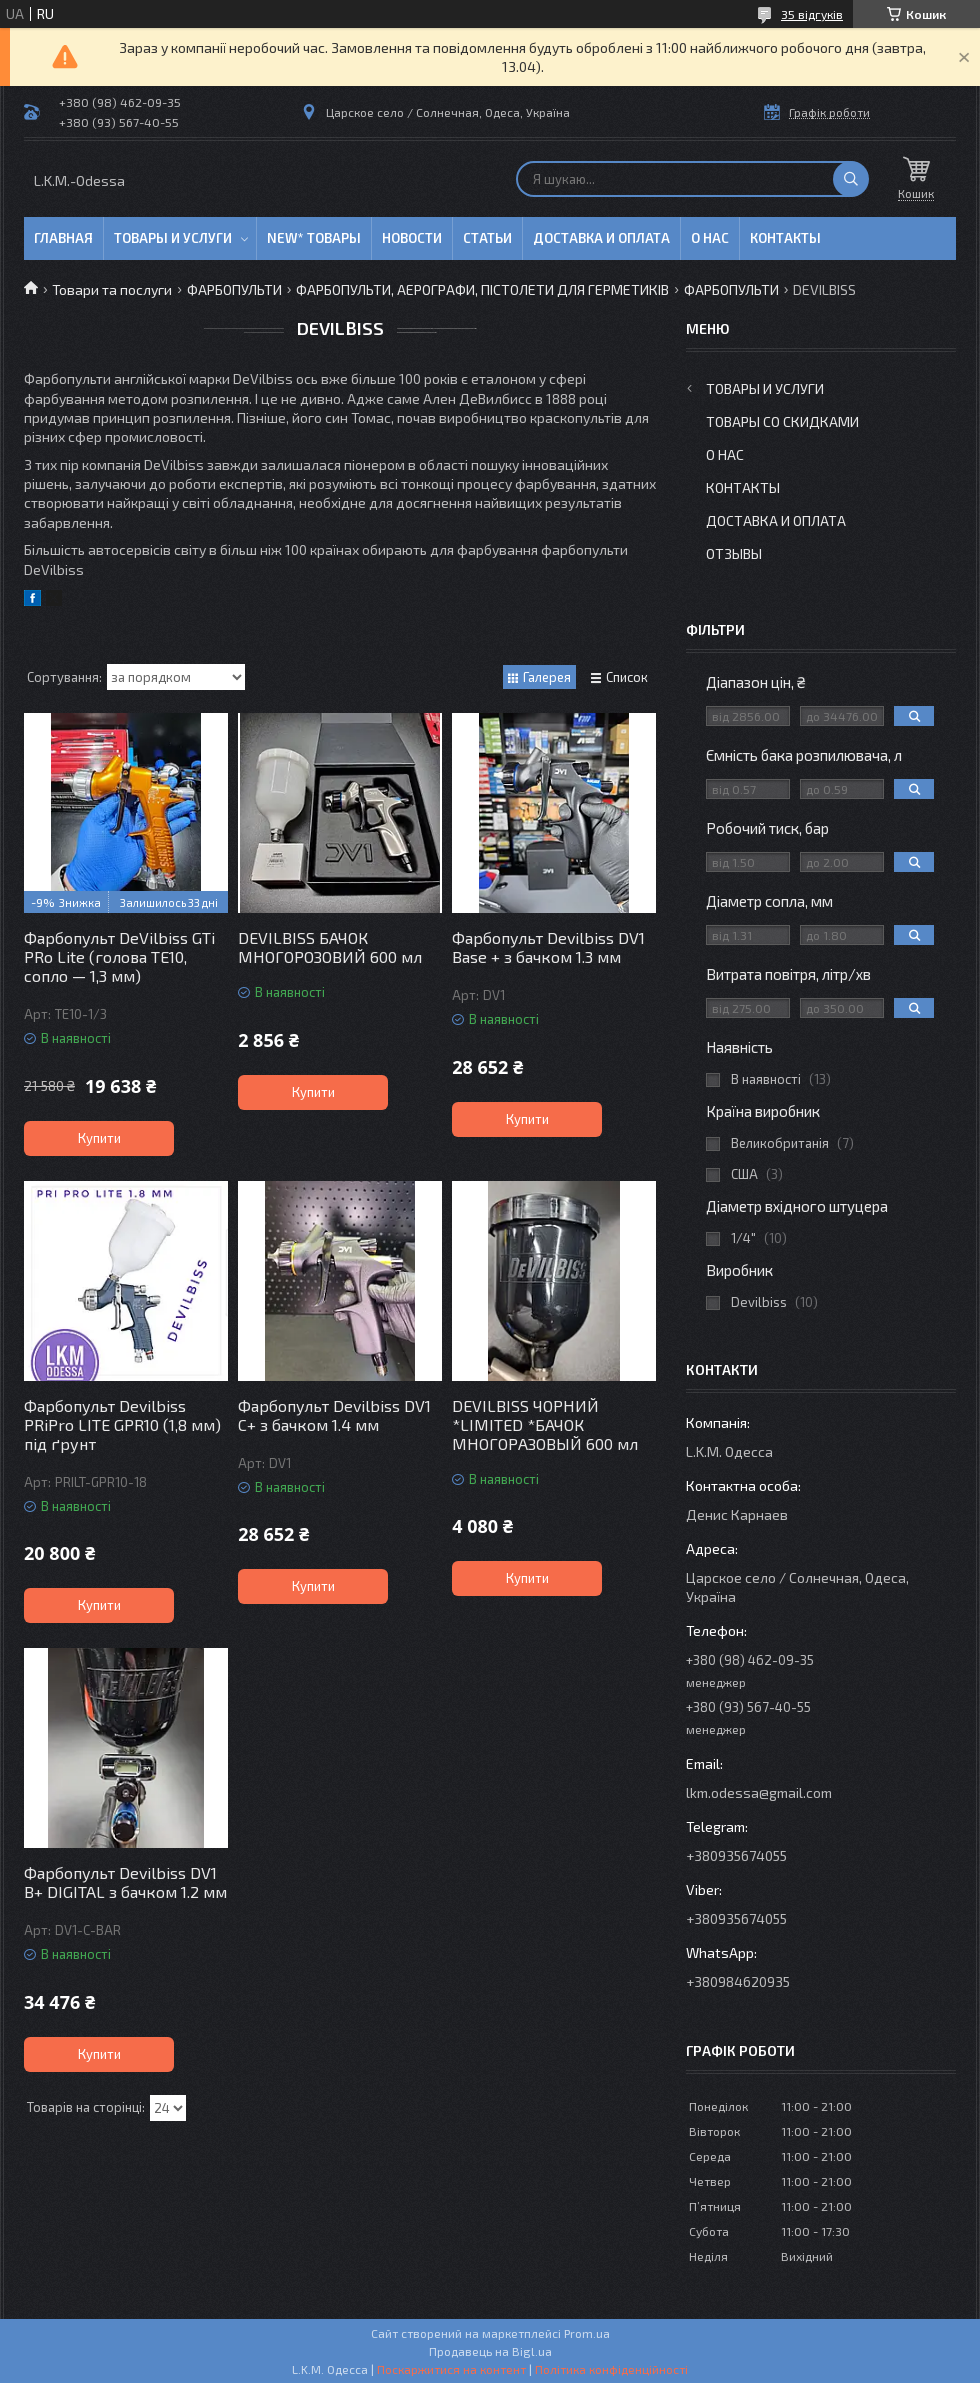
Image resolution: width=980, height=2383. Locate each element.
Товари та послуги (112, 289)
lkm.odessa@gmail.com (759, 1792)
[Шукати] (851, 179)
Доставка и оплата (601, 238)
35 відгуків (812, 14)
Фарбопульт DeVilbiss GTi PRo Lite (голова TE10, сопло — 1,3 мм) (119, 956)
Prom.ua (587, 2333)
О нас (710, 238)
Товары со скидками (782, 421)
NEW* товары (314, 238)
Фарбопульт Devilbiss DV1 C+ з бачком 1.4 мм (334, 1415)
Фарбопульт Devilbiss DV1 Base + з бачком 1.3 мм (548, 947)
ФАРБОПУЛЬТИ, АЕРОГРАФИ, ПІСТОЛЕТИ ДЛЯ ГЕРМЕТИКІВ (482, 289)
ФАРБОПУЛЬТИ (234, 289)
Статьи (487, 238)
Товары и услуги (173, 238)
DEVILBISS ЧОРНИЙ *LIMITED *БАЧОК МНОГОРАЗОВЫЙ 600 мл (545, 1424)
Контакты (785, 238)
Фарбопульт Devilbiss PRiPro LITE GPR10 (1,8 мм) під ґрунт (122, 1424)
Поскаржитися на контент (451, 2369)
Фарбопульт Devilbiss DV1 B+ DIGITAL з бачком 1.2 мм (125, 1882)
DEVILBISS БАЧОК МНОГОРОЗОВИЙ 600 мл (330, 947)
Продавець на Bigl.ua (490, 2351)
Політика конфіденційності (611, 2369)
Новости (412, 238)
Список (627, 677)
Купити (99, 1138)
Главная (63, 238)
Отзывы (734, 553)
